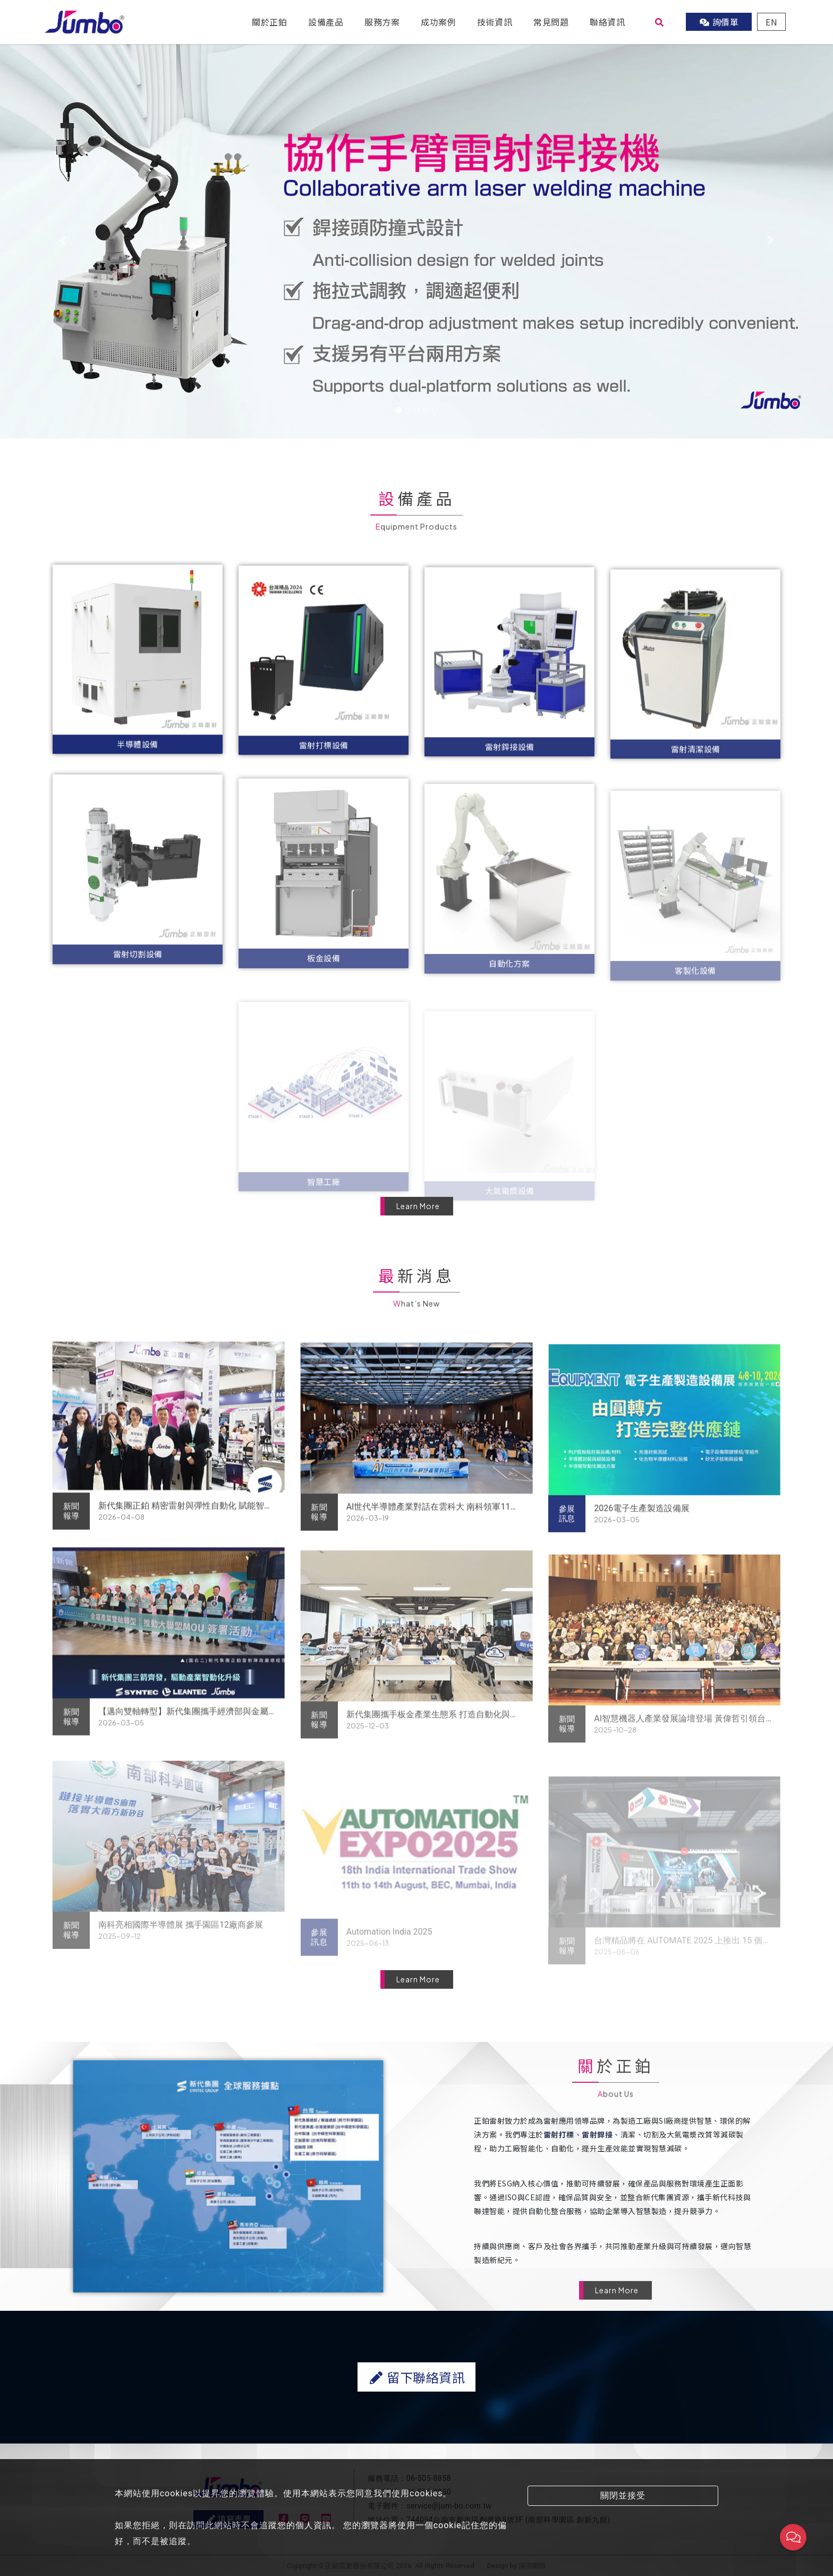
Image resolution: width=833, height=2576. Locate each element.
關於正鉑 (269, 21)
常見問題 (550, 21)
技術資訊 (494, 21)
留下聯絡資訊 (416, 2429)
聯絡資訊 (607, 21)
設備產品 (325, 21)
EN (771, 21)
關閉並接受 (622, 2495)
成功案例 (438, 21)
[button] (62, 240)
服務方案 (382, 21)
